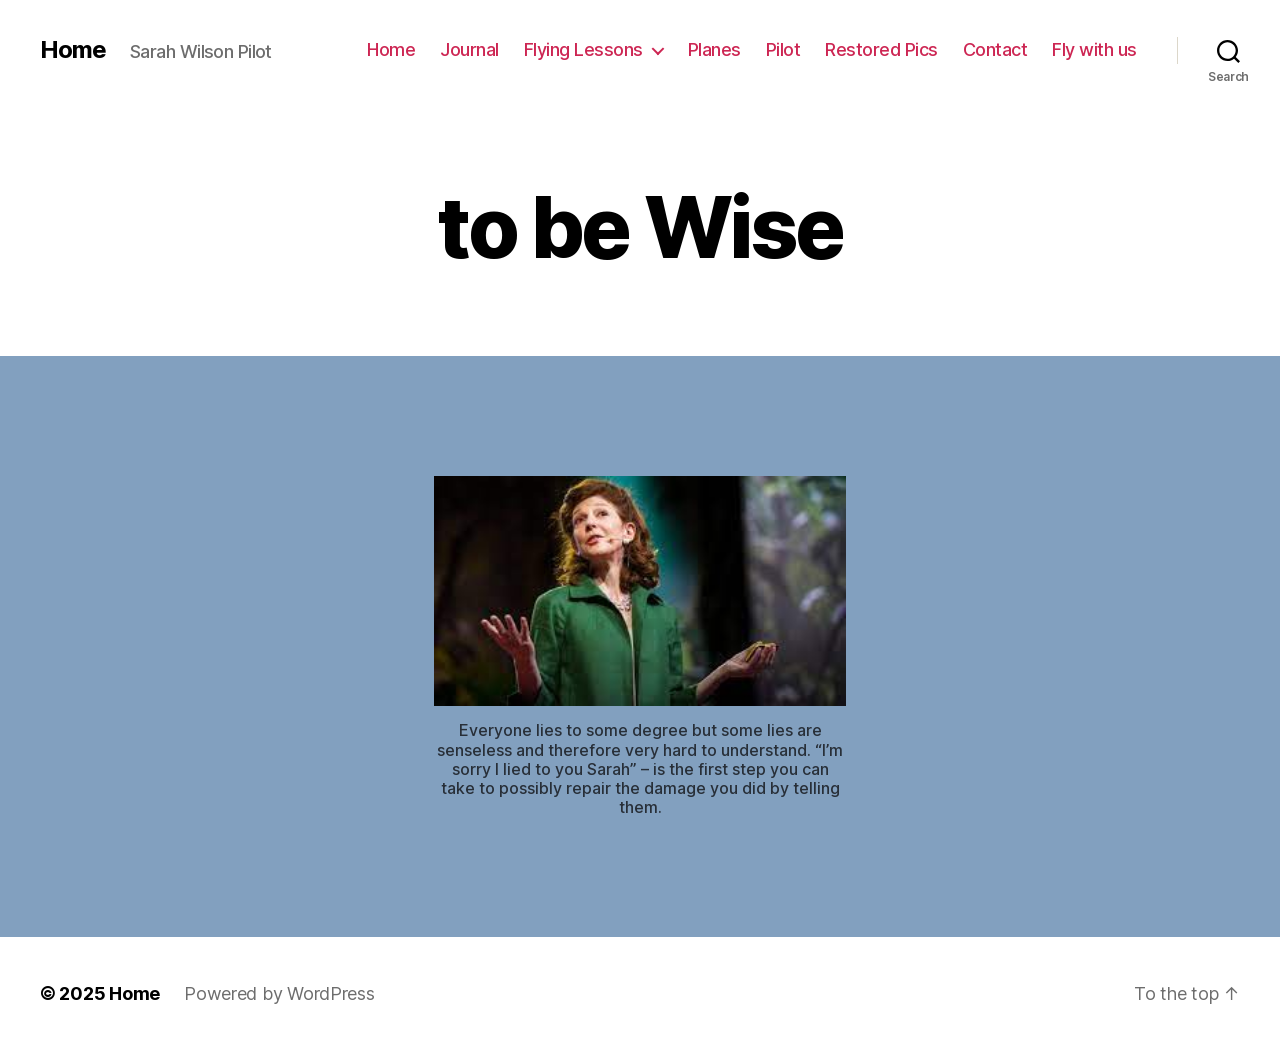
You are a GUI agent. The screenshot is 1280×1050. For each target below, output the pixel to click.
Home (73, 50)
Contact (995, 49)
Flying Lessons (583, 49)
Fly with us (1094, 49)
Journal (469, 49)
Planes (714, 49)
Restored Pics (881, 49)
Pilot (783, 49)
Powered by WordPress (279, 993)
